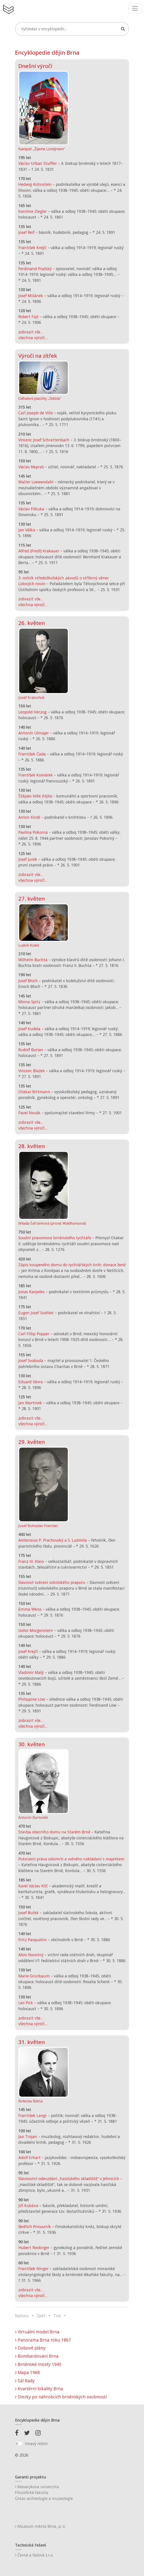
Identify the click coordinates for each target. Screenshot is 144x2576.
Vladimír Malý (31, 1672)
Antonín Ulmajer (33, 733)
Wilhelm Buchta (32, 959)
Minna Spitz (29, 1001)
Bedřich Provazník (34, 2226)
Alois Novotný (31, 1954)
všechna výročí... (32, 337)
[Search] (72, 29)
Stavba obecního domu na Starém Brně (54, 1832)
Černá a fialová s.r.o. (34, 2555)
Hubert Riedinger (33, 2247)
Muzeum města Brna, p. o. (40, 2526)
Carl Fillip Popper (33, 1333)
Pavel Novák (29, 1112)
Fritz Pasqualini (32, 1939)
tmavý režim (36, 2443)
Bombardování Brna (37, 2356)
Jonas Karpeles (31, 1291)
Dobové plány (30, 2348)
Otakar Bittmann (34, 1091)
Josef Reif (26, 232)
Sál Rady (25, 2381)
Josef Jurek (27, 859)
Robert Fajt (28, 316)
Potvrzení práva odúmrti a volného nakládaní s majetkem (71, 1858)
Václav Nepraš (31, 466)
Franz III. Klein (31, 1561)
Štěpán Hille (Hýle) (35, 796)
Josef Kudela (29, 1028)
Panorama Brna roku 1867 (43, 2340)
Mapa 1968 (27, 2372)
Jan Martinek (30, 1402)
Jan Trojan (27, 2136)
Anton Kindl (29, 817)
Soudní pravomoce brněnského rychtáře (54, 1237)
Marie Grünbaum (34, 1976)
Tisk (57, 2315)
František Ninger (33, 2268)
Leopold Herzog (32, 712)
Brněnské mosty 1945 (38, 2364)
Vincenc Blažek (31, 1070)
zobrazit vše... (30, 331)
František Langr (32, 2115)
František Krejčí (32, 247)
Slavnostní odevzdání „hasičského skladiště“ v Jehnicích (68, 2178)
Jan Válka (26, 529)
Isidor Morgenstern (35, 1630)
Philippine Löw (31, 1699)
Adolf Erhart (29, 2157)
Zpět (41, 2315)
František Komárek (35, 775)
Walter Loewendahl (35, 481)
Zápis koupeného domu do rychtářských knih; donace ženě (72, 1264)
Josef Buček (28, 1912)
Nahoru (22, 2315)
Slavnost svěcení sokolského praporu (51, 1582)
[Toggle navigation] (134, 8)
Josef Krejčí (28, 1651)
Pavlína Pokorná (33, 832)
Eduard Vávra (30, 1381)
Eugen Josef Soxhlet (36, 1312)
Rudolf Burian (30, 1049)
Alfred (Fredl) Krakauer (38, 550)
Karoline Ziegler (32, 211)
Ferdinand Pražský (35, 268)
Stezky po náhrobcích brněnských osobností (61, 2397)
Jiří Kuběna (28, 2205)
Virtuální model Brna (37, 2332)
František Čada (32, 754)
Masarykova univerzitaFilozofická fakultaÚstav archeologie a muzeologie (44, 2492)
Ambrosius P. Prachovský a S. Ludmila (52, 1540)
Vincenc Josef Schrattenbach (43, 439)
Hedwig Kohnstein (35, 184)
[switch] (19, 2444)
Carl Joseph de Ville (35, 412)
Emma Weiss (30, 1609)
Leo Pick (25, 2002)
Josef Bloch (28, 980)
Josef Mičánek (30, 295)
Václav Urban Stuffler (37, 163)
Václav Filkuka (31, 508)
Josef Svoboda (30, 1360)
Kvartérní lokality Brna (39, 2389)
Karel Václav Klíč (33, 1885)
